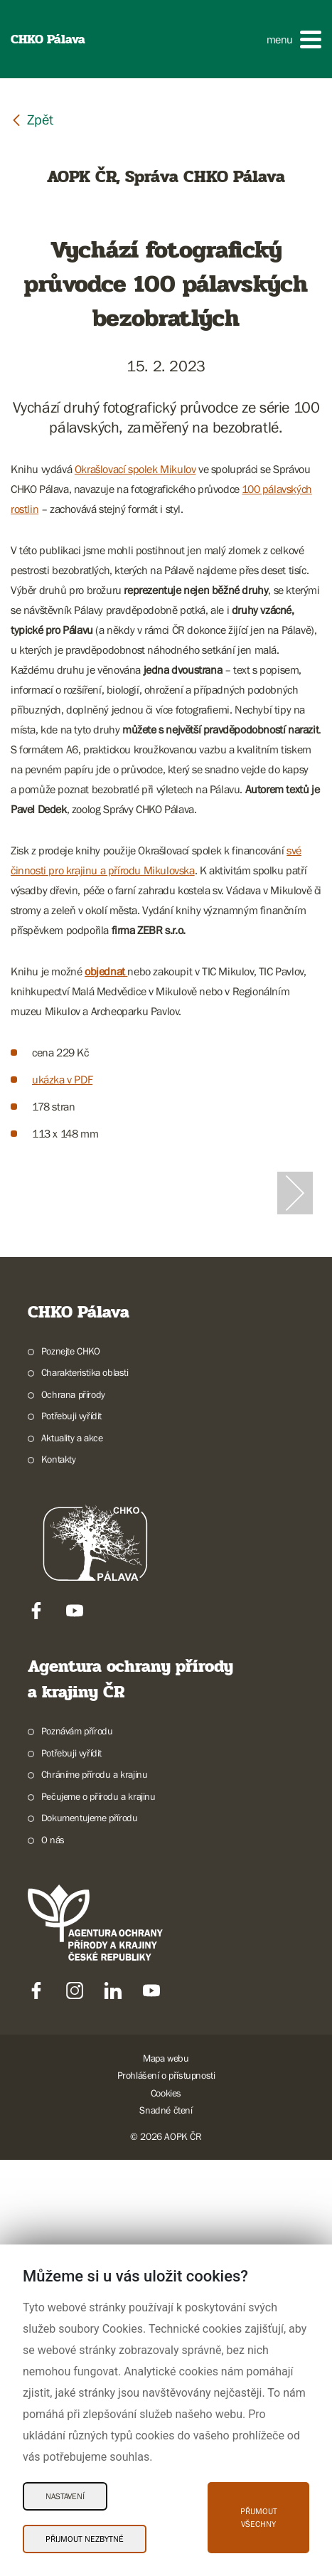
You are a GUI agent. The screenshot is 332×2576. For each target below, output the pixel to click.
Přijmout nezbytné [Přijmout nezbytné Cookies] (84, 2539)
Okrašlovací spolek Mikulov (135, 468)
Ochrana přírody (73, 1810)
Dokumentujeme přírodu (89, 2234)
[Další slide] (295, 1400)
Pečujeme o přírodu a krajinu (98, 2212)
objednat (106, 971)
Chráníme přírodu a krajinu (94, 2190)
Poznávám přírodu (77, 2147)
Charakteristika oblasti (85, 1788)
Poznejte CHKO (70, 1767)
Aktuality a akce (72, 1854)
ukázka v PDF (62, 1079)
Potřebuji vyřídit (71, 1832)
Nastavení (65, 2496)
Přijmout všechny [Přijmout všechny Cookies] (258, 2517)
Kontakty (58, 1875)
